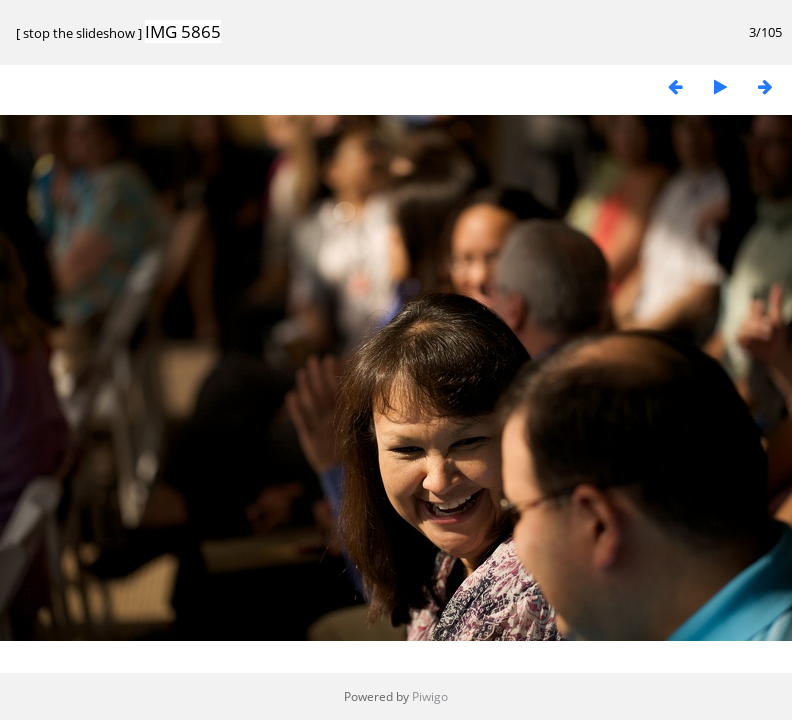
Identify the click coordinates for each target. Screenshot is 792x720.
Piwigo (430, 696)
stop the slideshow (79, 33)
